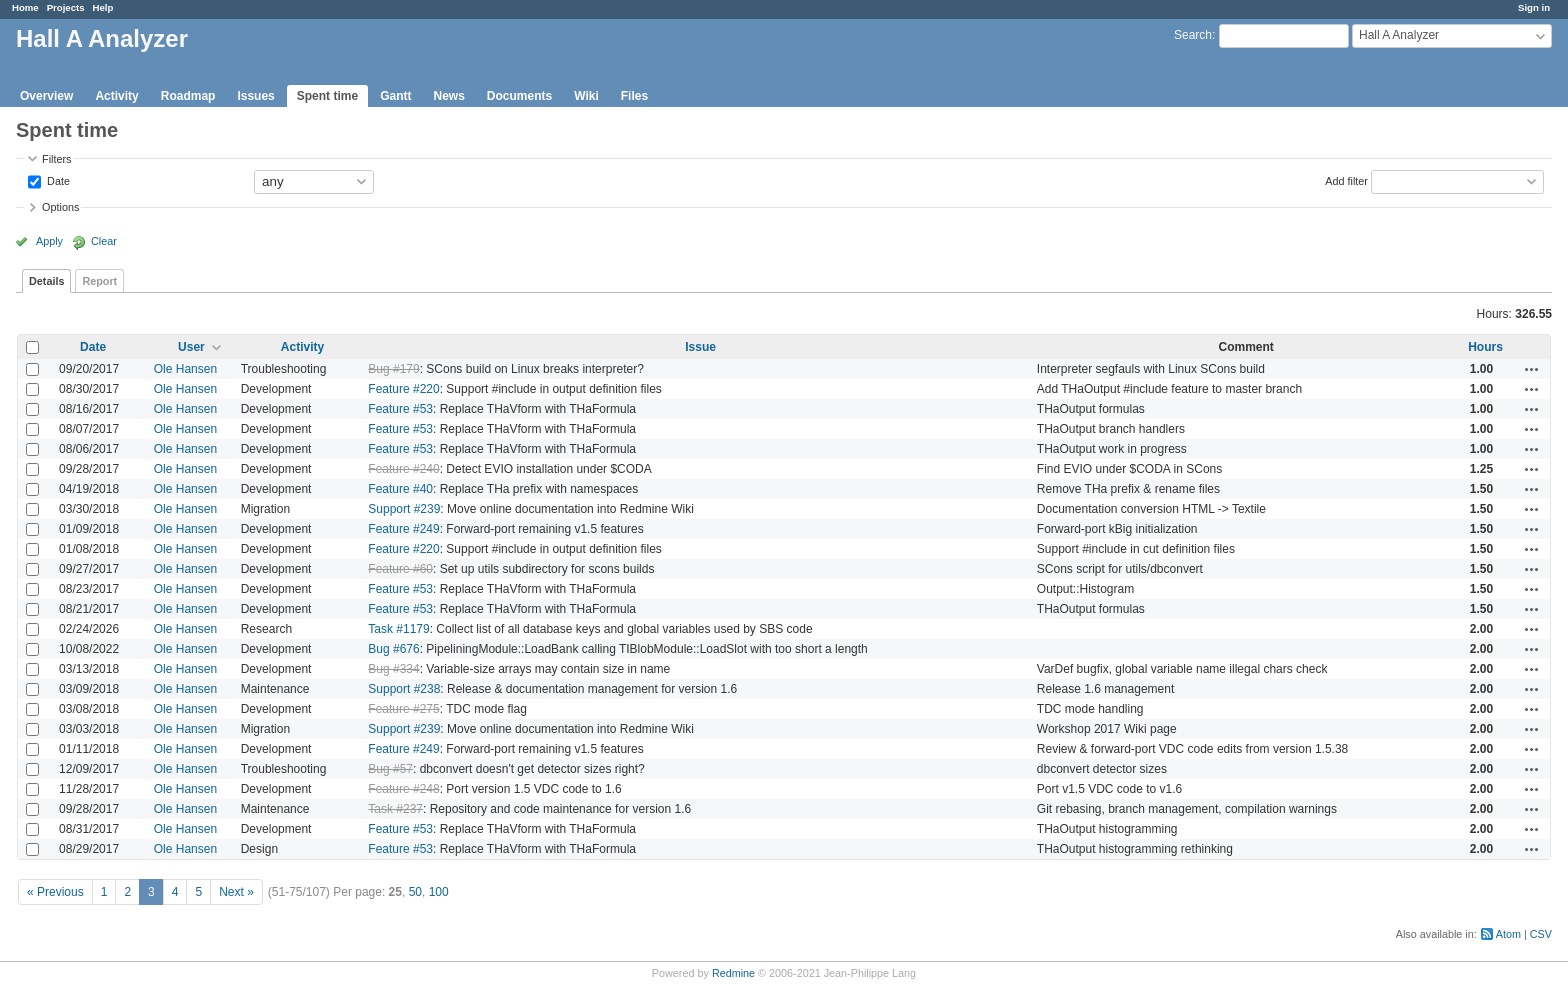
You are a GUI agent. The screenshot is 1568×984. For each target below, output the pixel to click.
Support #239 (404, 509)
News (448, 96)
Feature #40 (400, 489)
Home (25, 7)
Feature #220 (403, 389)
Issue (700, 347)
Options (60, 207)
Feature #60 (400, 569)
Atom (1508, 934)
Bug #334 (393, 669)
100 (439, 892)
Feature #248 (403, 789)
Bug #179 (393, 369)
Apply (49, 241)
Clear (104, 241)
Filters (56, 159)
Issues (255, 96)
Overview (46, 96)
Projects (66, 7)
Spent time (327, 96)
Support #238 (404, 689)
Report (99, 281)
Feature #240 (403, 469)
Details (46, 281)
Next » (236, 892)
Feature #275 (403, 709)
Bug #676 (393, 649)
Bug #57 (390, 769)
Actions (1532, 369)
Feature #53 (400, 409)
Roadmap (188, 96)
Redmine (733, 973)
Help (103, 7)
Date (57, 180)
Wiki (586, 96)
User (191, 347)
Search (1193, 35)
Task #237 (395, 809)
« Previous (55, 892)
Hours (1485, 347)
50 (415, 892)
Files (634, 96)
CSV (1541, 934)
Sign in (1534, 7)
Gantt (395, 96)
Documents (519, 96)
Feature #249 (403, 529)
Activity (116, 96)
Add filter (1346, 180)
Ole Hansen (185, 369)
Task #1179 (398, 629)
